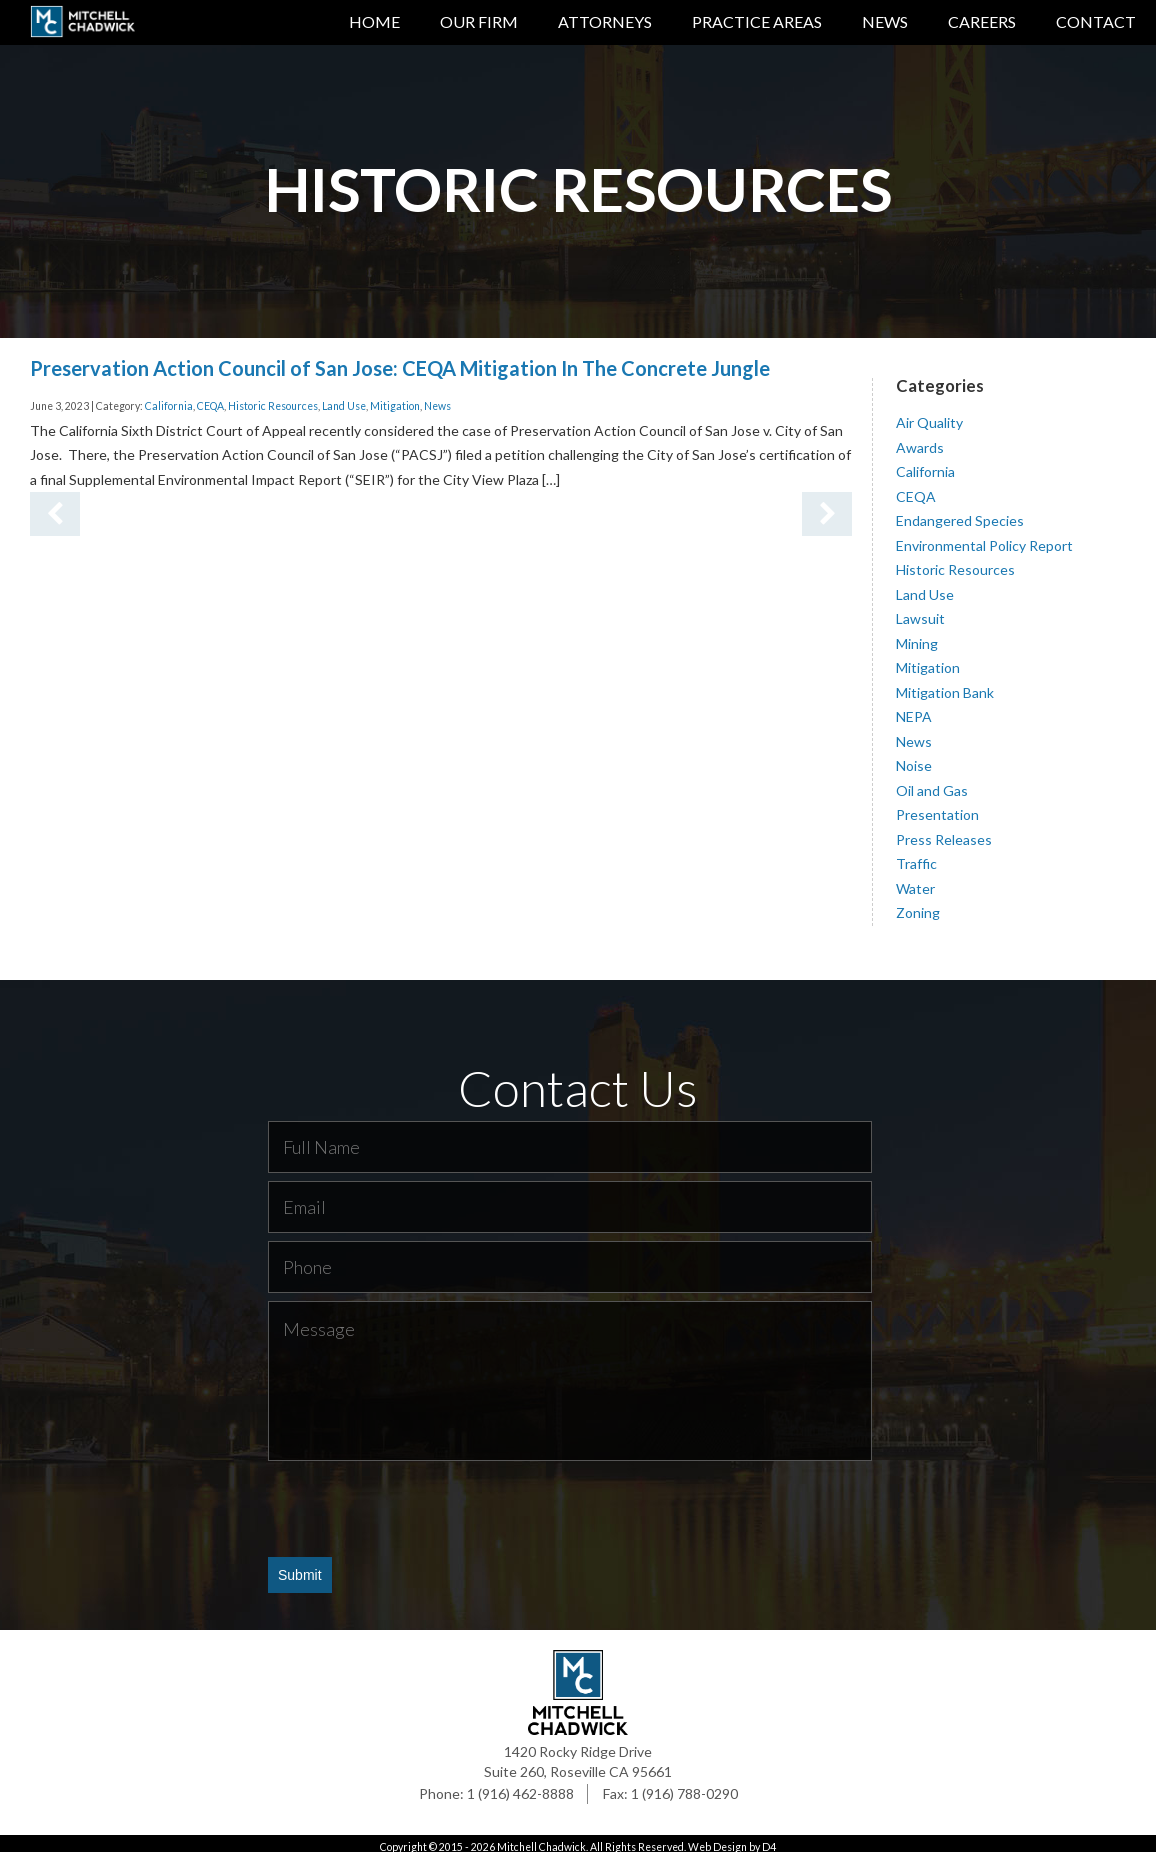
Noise (914, 758)
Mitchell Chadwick (541, 1840)
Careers (982, 21)
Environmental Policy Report (984, 537)
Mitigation (395, 399)
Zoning (918, 905)
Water (915, 880)
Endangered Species (960, 513)
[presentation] (420, 1501)
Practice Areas (757, 21)
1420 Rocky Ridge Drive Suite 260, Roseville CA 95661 (578, 1754)
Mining (917, 635)
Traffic (916, 856)
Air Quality (929, 415)
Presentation (937, 807)
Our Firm (479, 21)
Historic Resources (273, 399)
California (169, 399)
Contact (1096, 21)
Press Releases (944, 831)
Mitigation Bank (945, 684)
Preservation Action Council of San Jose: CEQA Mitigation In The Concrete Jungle (400, 360)
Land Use (344, 399)
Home (374, 21)
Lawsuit (920, 611)
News (885, 21)
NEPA (914, 709)
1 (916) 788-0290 (684, 1786)
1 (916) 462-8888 (520, 1786)
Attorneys (605, 21)
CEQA (210, 399)
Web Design (717, 1840)
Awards (920, 439)
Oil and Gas (932, 782)
